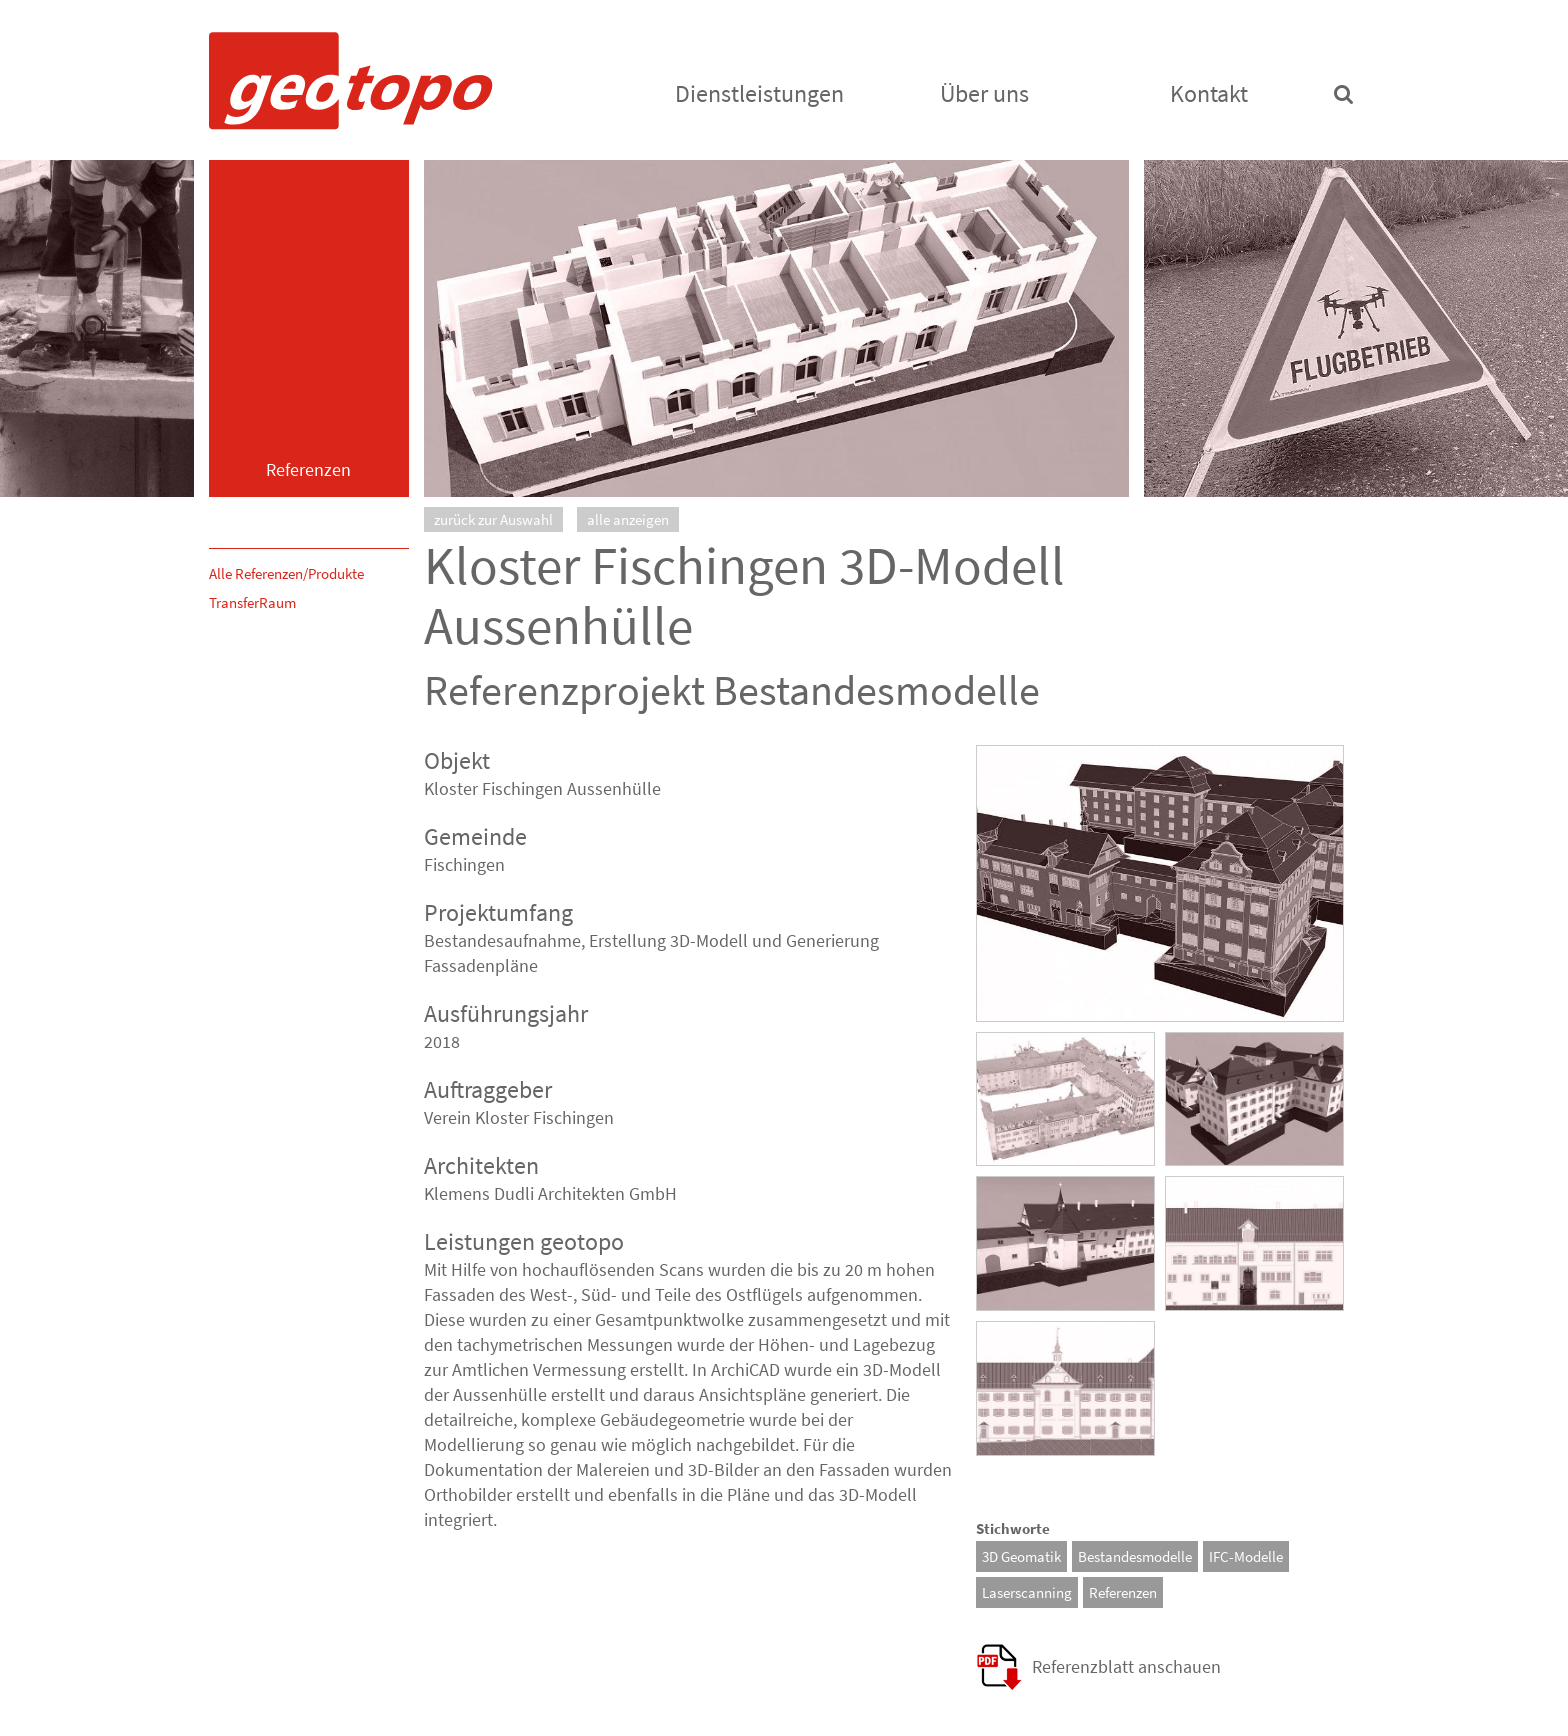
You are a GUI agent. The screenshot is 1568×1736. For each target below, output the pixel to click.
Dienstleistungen (759, 93)
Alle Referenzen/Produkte (286, 573)
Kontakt (1209, 93)
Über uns (984, 93)
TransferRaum (252, 602)
